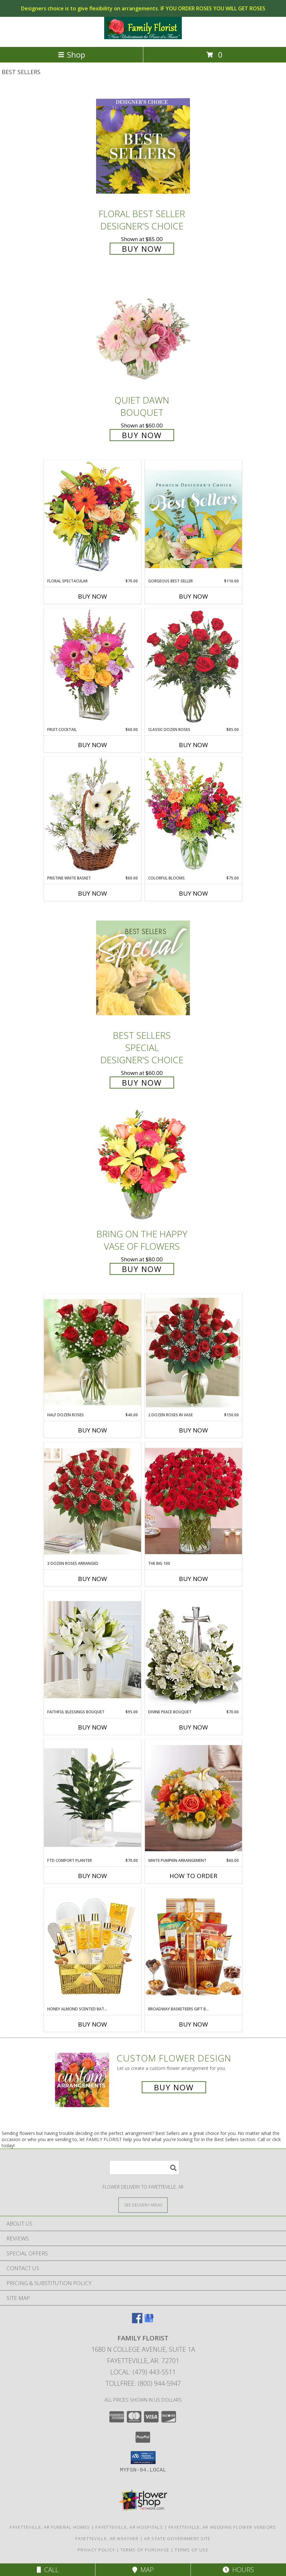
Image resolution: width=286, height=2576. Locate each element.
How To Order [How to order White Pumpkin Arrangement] (193, 1876)
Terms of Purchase (144, 2550)
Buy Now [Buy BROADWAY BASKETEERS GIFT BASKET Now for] (193, 2024)
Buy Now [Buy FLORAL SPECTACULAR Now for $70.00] (92, 596)
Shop (71, 54)
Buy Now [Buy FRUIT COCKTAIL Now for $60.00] (92, 745)
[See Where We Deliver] (143, 2205)
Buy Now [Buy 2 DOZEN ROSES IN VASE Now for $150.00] (193, 1430)
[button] (143, 2457)
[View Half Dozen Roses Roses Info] (92, 1352)
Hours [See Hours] (238, 2569)
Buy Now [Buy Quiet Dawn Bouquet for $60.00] (142, 435)
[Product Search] (144, 2167)
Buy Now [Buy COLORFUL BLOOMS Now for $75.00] (193, 893)
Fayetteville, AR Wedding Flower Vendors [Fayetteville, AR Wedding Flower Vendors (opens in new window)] (222, 2527)
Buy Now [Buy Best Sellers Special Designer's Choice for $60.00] (142, 1082)
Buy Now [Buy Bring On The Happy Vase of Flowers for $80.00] (142, 1269)
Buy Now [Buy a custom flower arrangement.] (174, 2087)
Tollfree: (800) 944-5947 (143, 2383)
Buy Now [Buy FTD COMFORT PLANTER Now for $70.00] (92, 1876)
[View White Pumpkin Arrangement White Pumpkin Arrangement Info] (193, 1798)
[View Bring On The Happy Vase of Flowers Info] (143, 1166)
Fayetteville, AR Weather (106, 2538)
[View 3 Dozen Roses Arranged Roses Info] (92, 1501)
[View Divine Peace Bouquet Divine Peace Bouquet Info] (193, 1649)
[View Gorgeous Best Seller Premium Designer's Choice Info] (193, 519)
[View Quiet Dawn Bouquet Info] (143, 332)
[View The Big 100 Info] (193, 1501)
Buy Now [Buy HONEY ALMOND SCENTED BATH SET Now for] (92, 2024)
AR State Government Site (177, 2538)
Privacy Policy (96, 2550)
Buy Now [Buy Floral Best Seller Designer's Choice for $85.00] (142, 248)
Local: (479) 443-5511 (143, 2372)
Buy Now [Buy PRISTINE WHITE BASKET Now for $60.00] (92, 893)
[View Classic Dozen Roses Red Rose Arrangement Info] (193, 667)
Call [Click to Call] (48, 2569)
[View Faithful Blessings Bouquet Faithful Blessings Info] (92, 1650)
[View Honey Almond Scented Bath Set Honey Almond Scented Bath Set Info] (92, 1947)
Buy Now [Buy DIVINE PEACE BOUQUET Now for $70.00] (193, 1727)
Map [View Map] (143, 2569)
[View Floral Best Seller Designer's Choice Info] (143, 146)
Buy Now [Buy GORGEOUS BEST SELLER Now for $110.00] (193, 596)
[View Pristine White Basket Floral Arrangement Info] (92, 816)
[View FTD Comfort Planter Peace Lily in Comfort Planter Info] (92, 1798)
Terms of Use (191, 2550)
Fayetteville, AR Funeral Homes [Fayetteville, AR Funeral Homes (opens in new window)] (50, 2527)
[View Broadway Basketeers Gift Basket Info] (193, 1947)
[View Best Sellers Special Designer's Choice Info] (143, 968)
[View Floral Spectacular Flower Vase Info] (92, 519)
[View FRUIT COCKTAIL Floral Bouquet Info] (92, 667)
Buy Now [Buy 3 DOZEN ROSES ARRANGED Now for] (92, 1579)
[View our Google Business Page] (149, 2321)
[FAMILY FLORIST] (143, 37)
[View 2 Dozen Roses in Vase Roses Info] (193, 1352)
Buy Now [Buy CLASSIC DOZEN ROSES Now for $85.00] (193, 745)
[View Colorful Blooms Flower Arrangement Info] (193, 816)
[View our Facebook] (137, 2321)
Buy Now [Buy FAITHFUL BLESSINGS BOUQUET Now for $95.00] (92, 1727)
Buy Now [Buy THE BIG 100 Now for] (193, 1579)
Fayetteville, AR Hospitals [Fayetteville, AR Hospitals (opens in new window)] (129, 2527)
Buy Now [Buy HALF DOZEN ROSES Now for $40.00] (92, 1430)
